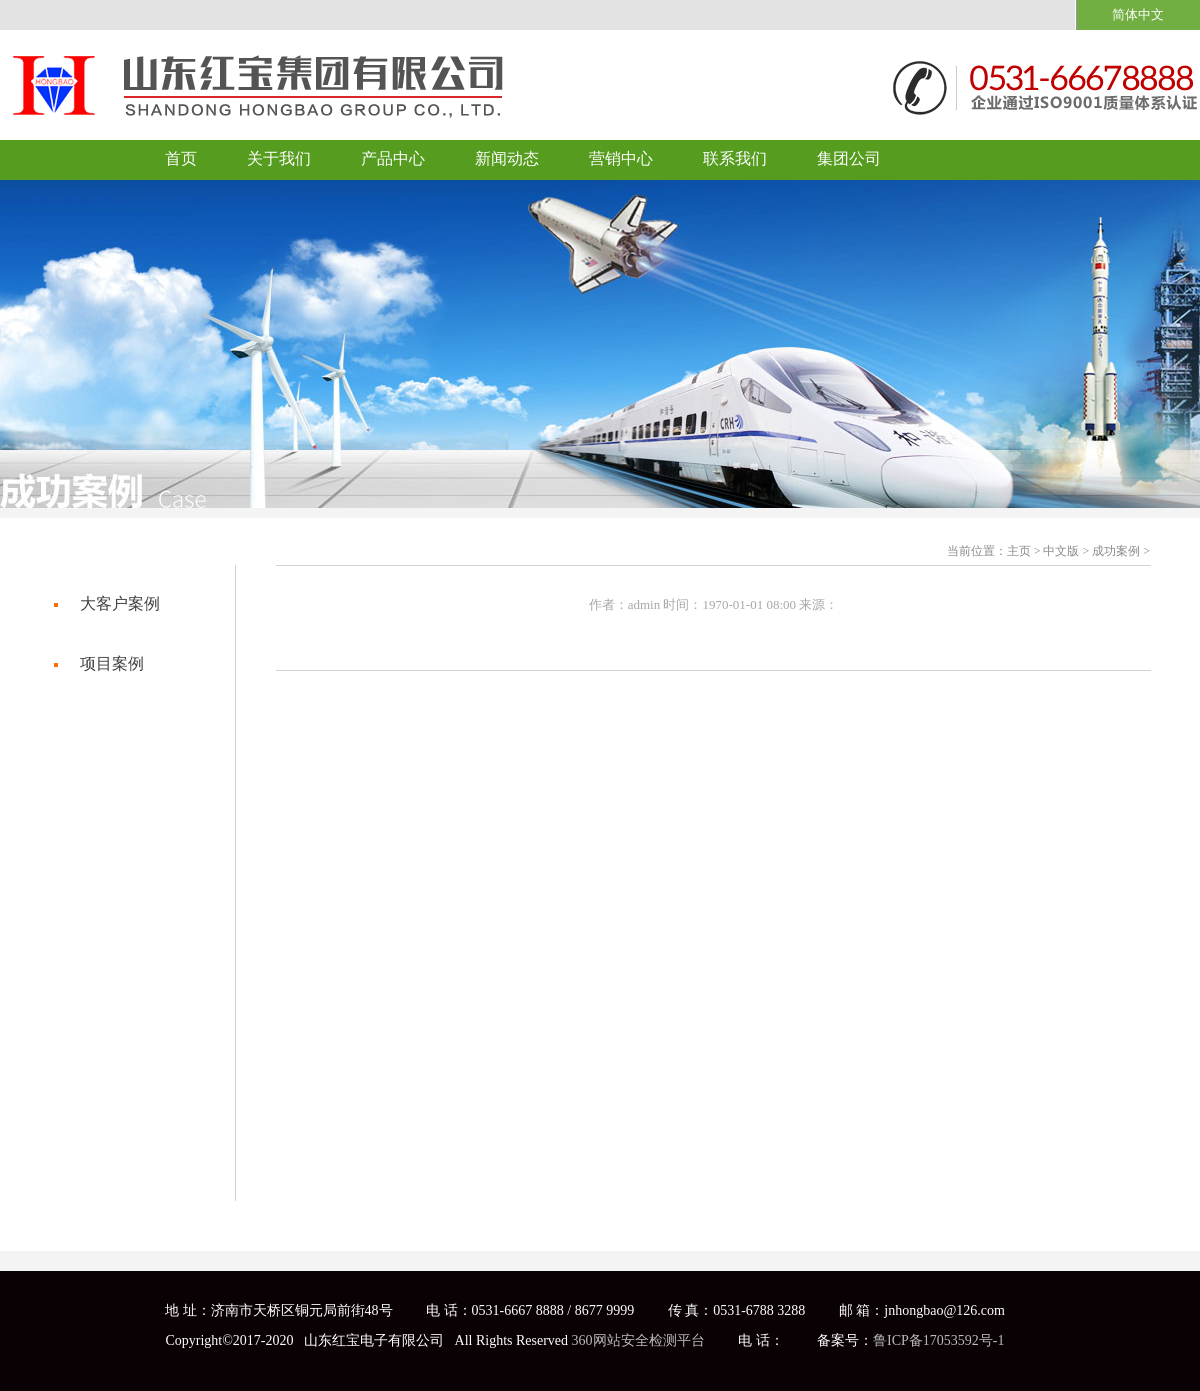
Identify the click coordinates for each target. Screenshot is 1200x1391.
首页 (181, 158)
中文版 (1061, 551)
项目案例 (112, 663)
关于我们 (279, 158)
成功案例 (1116, 551)
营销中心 (621, 158)
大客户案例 (120, 603)
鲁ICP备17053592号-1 (938, 1340)
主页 (1019, 551)
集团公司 (849, 158)
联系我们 (735, 158)
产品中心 (393, 158)
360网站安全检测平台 (638, 1340)
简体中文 (1138, 14)
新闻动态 (507, 158)
